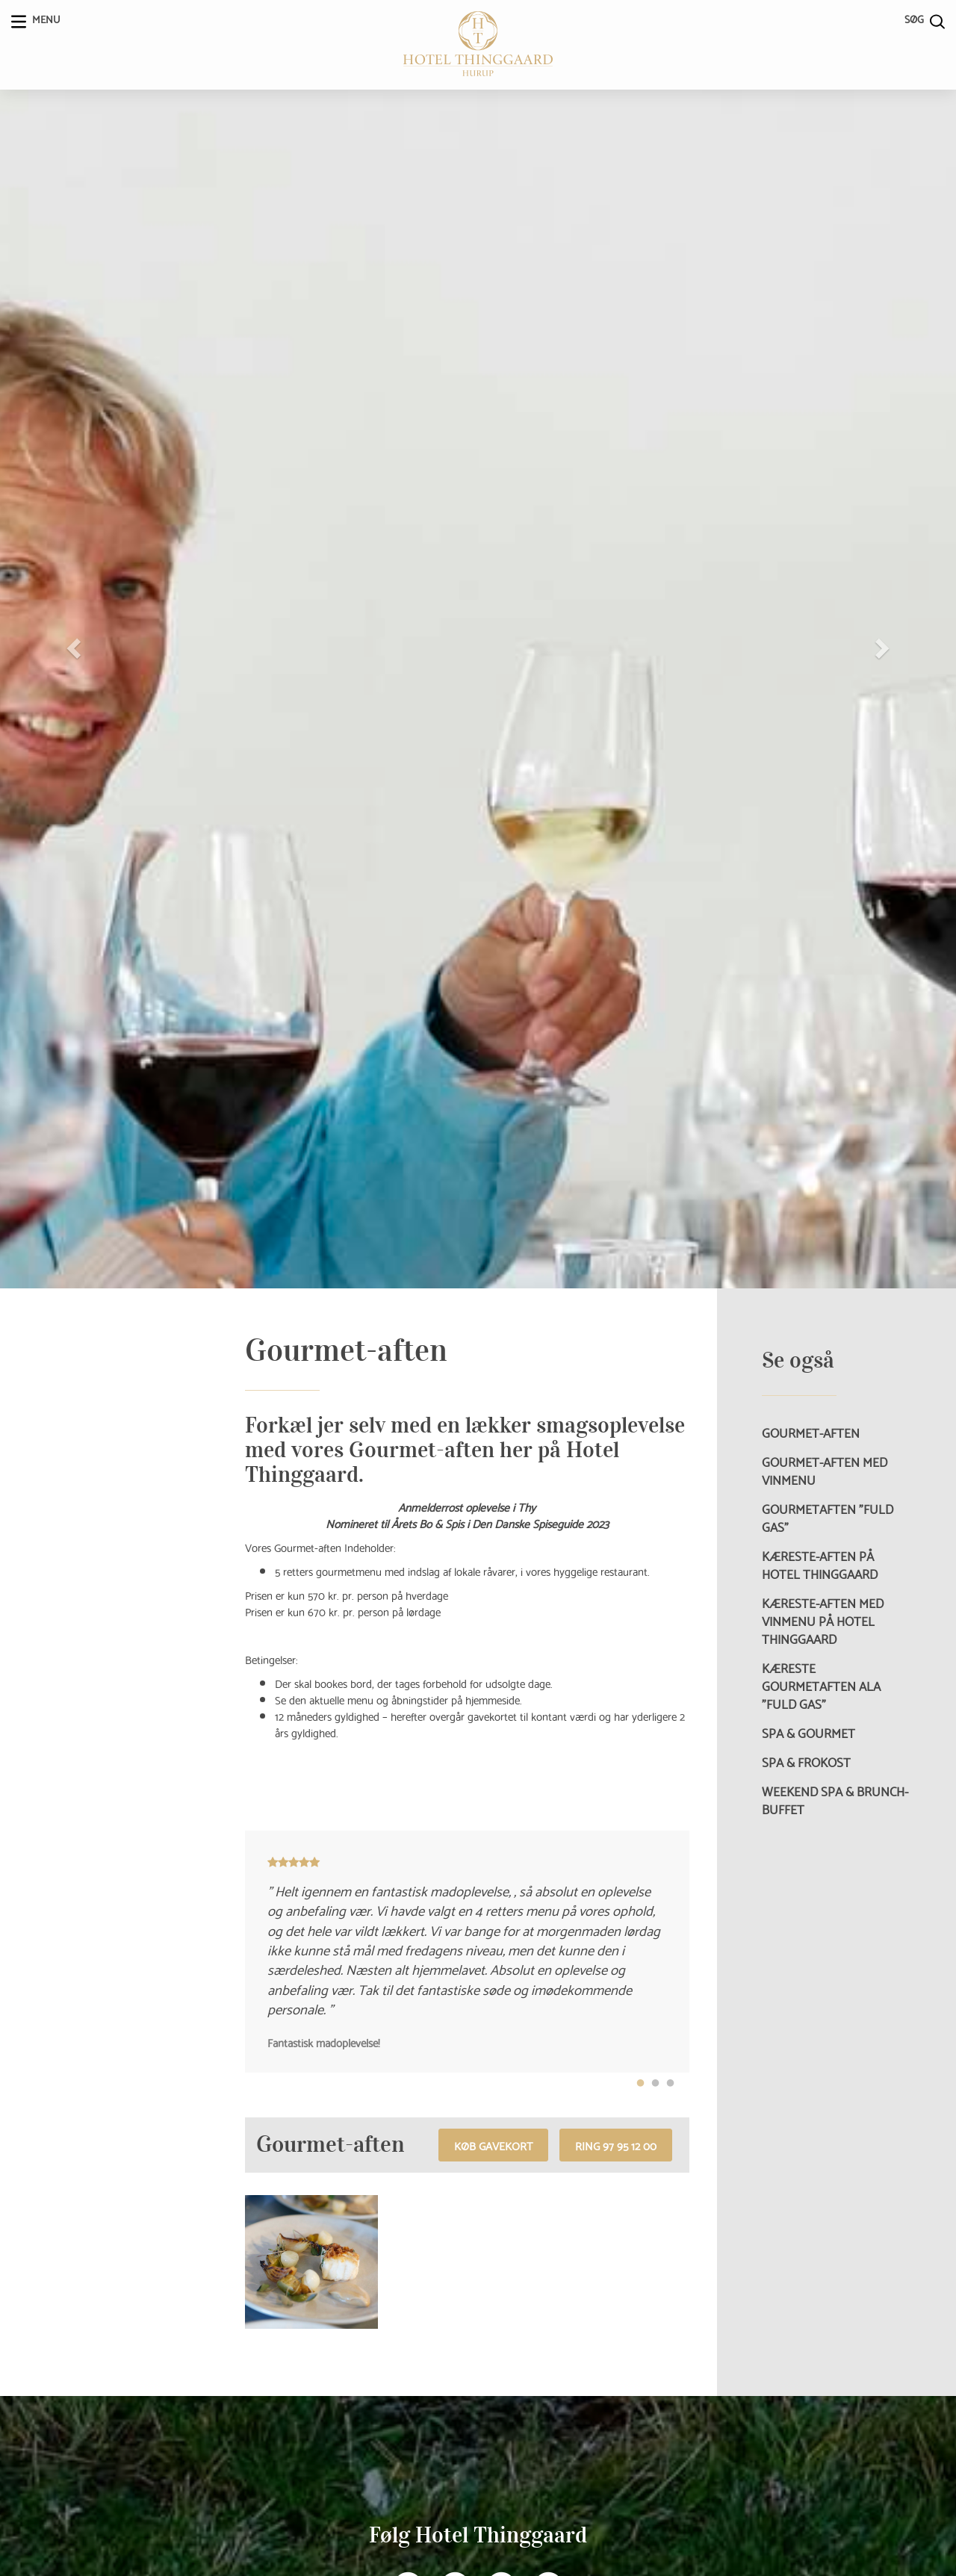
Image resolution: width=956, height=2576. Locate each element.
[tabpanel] (467, 1952)
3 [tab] (670, 2083)
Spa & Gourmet (808, 1733)
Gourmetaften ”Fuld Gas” (827, 1518)
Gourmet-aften (811, 1432)
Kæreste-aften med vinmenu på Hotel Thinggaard (823, 1621)
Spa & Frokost (806, 1762)
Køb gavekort (493, 2145)
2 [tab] (655, 2083)
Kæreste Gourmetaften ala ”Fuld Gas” (821, 1686)
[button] (71, 644)
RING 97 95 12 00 (616, 2145)
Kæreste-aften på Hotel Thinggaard (820, 1565)
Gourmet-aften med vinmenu (824, 1471)
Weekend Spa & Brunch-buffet (835, 1800)
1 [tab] (640, 2083)
